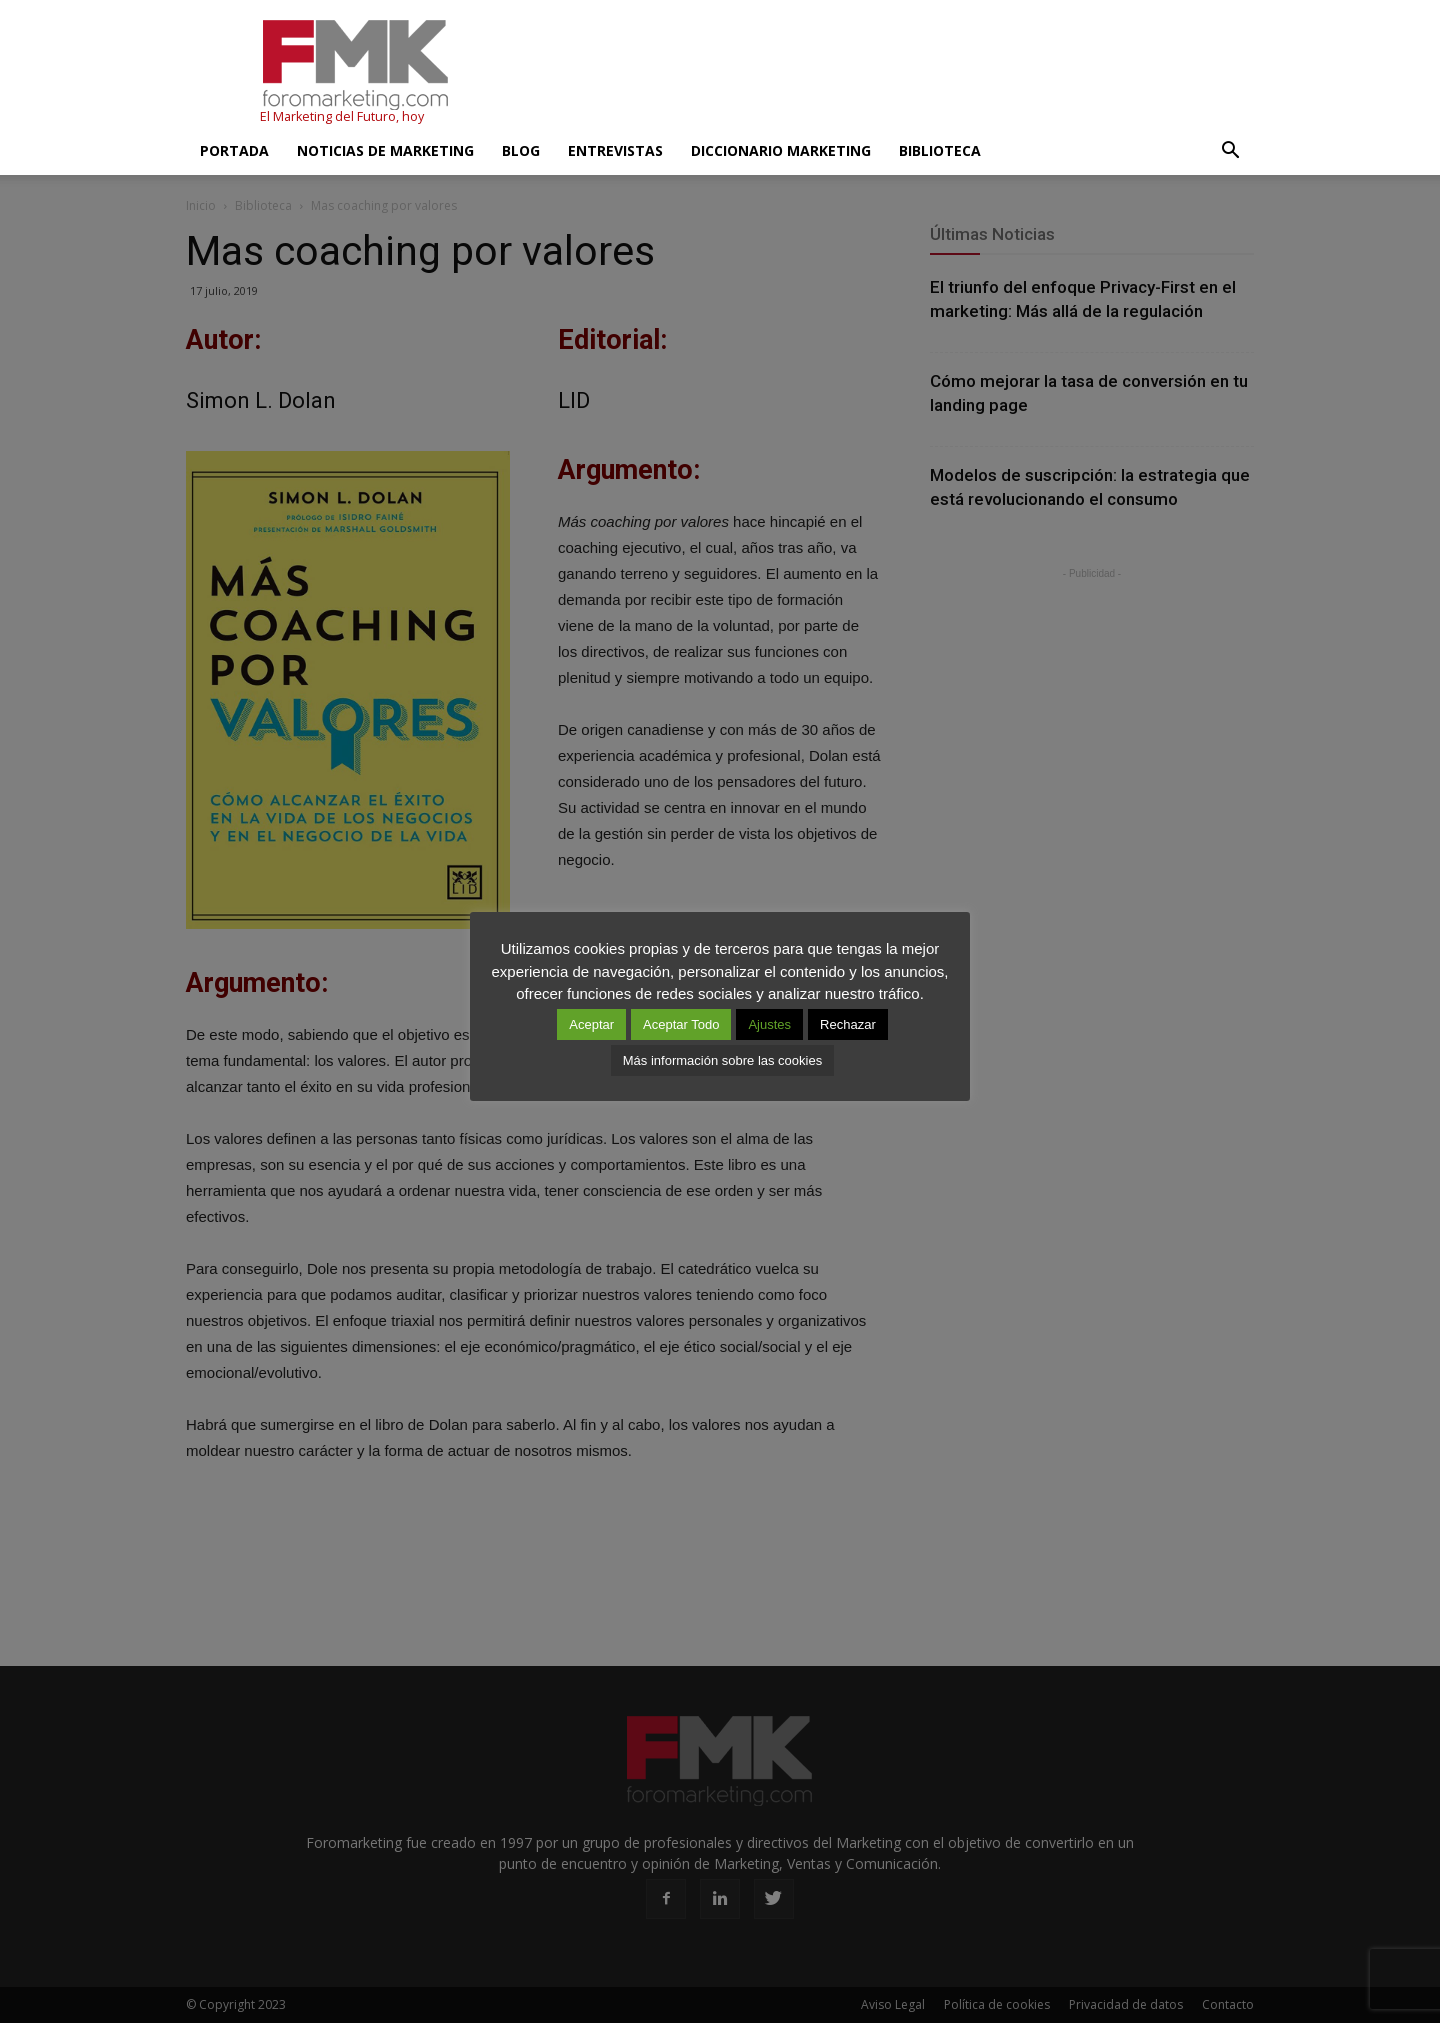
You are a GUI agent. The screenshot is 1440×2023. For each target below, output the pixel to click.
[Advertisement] (890, 73)
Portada (234, 150)
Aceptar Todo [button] (681, 1024)
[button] (1230, 151)
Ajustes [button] (769, 1024)
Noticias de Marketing (385, 150)
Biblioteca (940, 150)
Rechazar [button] (848, 1024)
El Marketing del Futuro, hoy (342, 116)
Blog (521, 150)
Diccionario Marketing (781, 150)
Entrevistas (615, 150)
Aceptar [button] (591, 1024)
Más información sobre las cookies (722, 1060)
